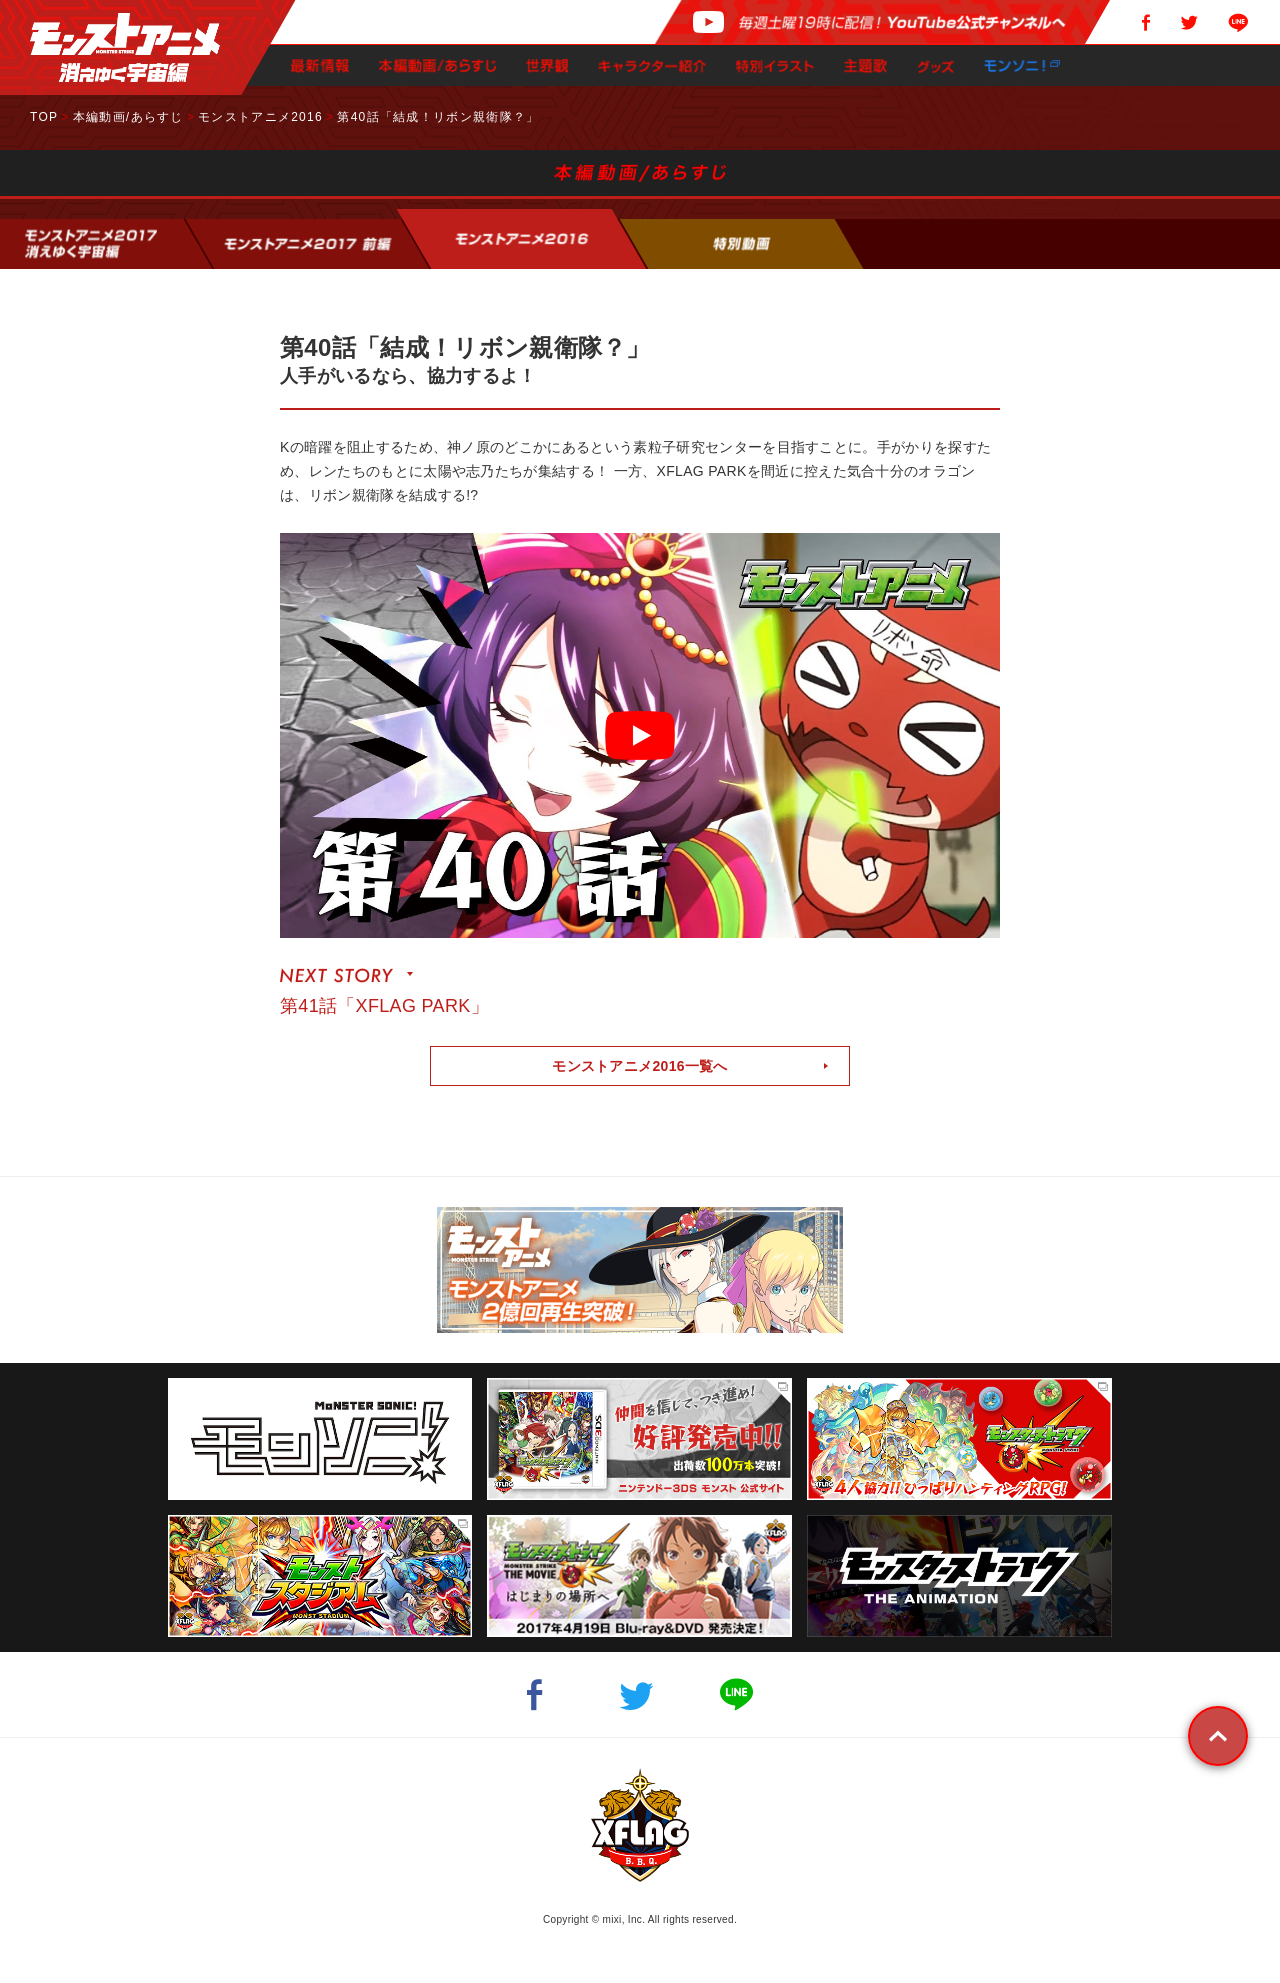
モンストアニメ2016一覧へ (640, 1066)
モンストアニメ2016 (260, 117)
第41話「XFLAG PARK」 (384, 1006)
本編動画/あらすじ (128, 117)
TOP (44, 117)
